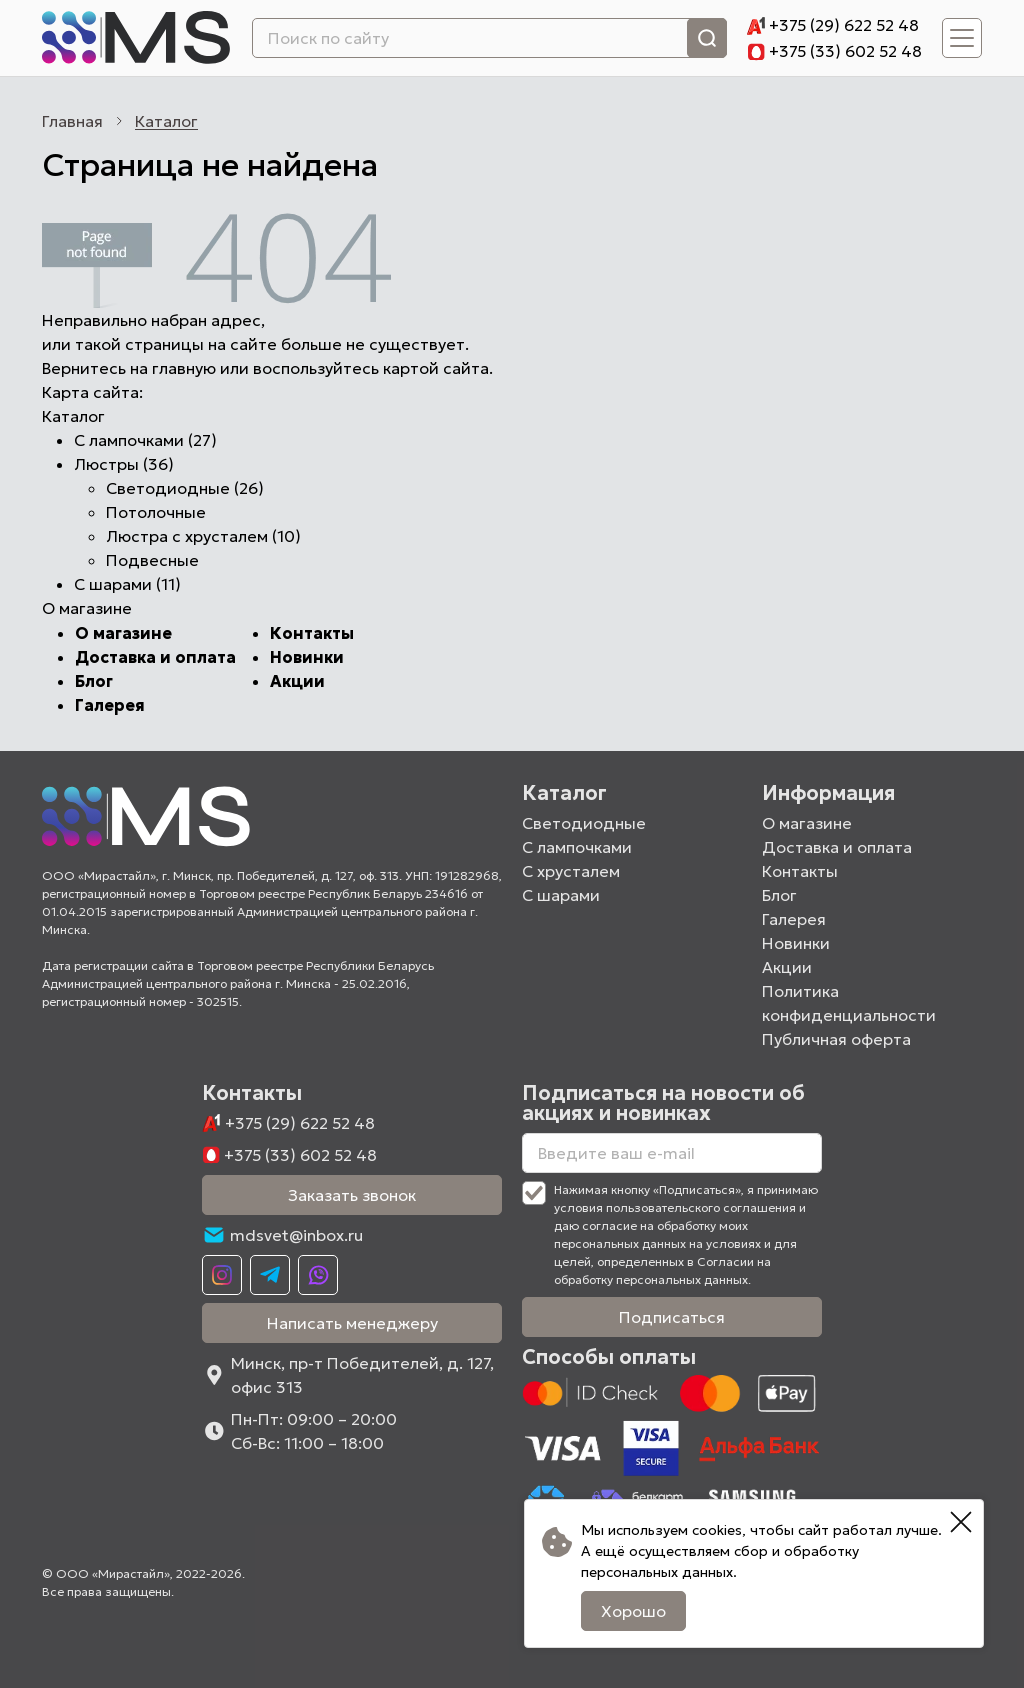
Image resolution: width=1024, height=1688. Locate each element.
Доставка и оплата (155, 657)
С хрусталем (571, 871)
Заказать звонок (352, 1195)
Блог (94, 681)
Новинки (307, 657)
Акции (297, 681)
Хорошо (633, 1611)
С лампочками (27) (145, 440)
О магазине (123, 633)
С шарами (561, 895)
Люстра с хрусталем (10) (203, 536)
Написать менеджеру (352, 1323)
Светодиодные (584, 823)
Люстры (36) (124, 464)
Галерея (110, 705)
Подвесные (152, 560)
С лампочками (577, 847)
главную (184, 368)
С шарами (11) (127, 584)
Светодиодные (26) (185, 488)
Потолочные (156, 512)
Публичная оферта (836, 1039)
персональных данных (657, 1572)
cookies (717, 1530)
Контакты (312, 633)
